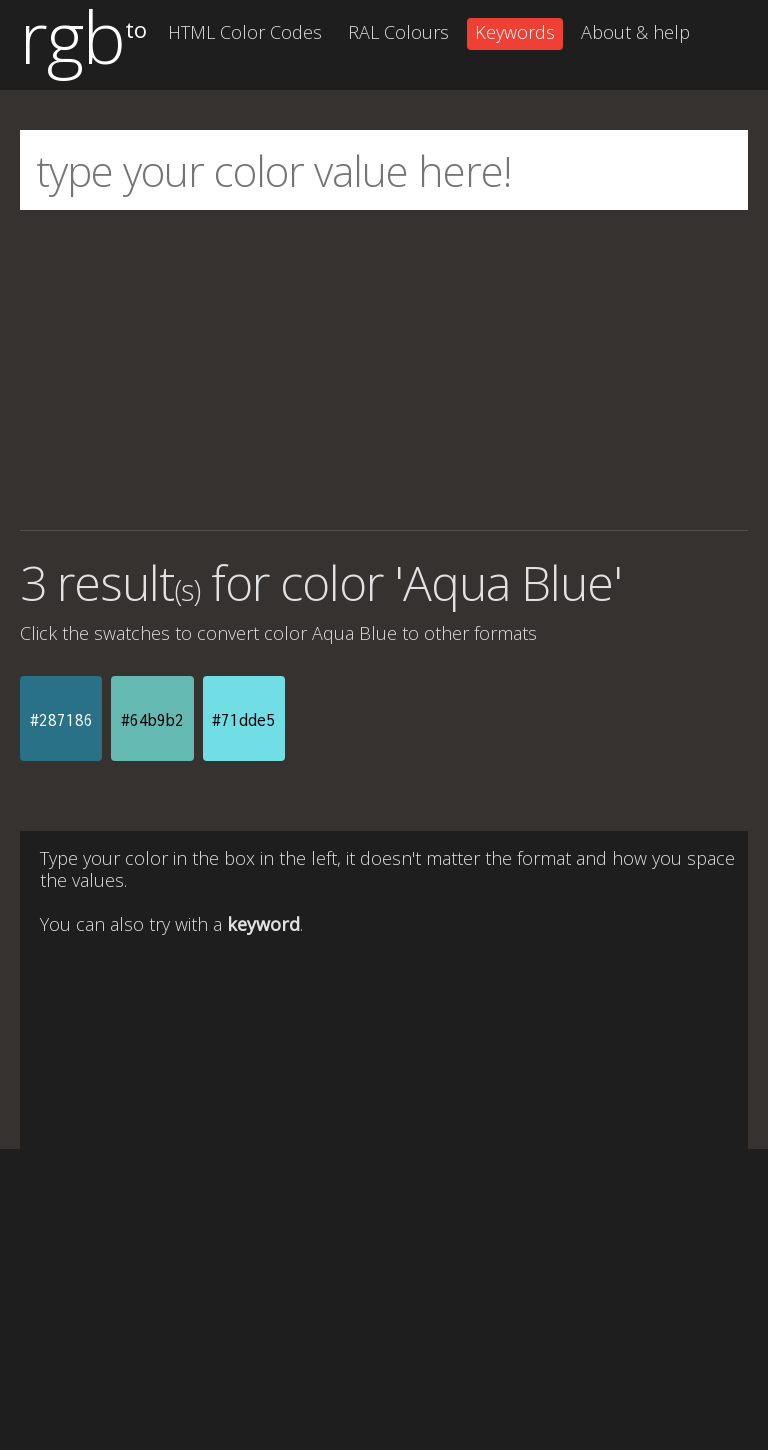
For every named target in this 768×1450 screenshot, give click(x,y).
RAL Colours (398, 32)
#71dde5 (243, 720)
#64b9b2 (152, 720)
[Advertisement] (384, 370)
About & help (635, 32)
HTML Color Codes (245, 32)
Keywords (515, 32)
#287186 (61, 720)
